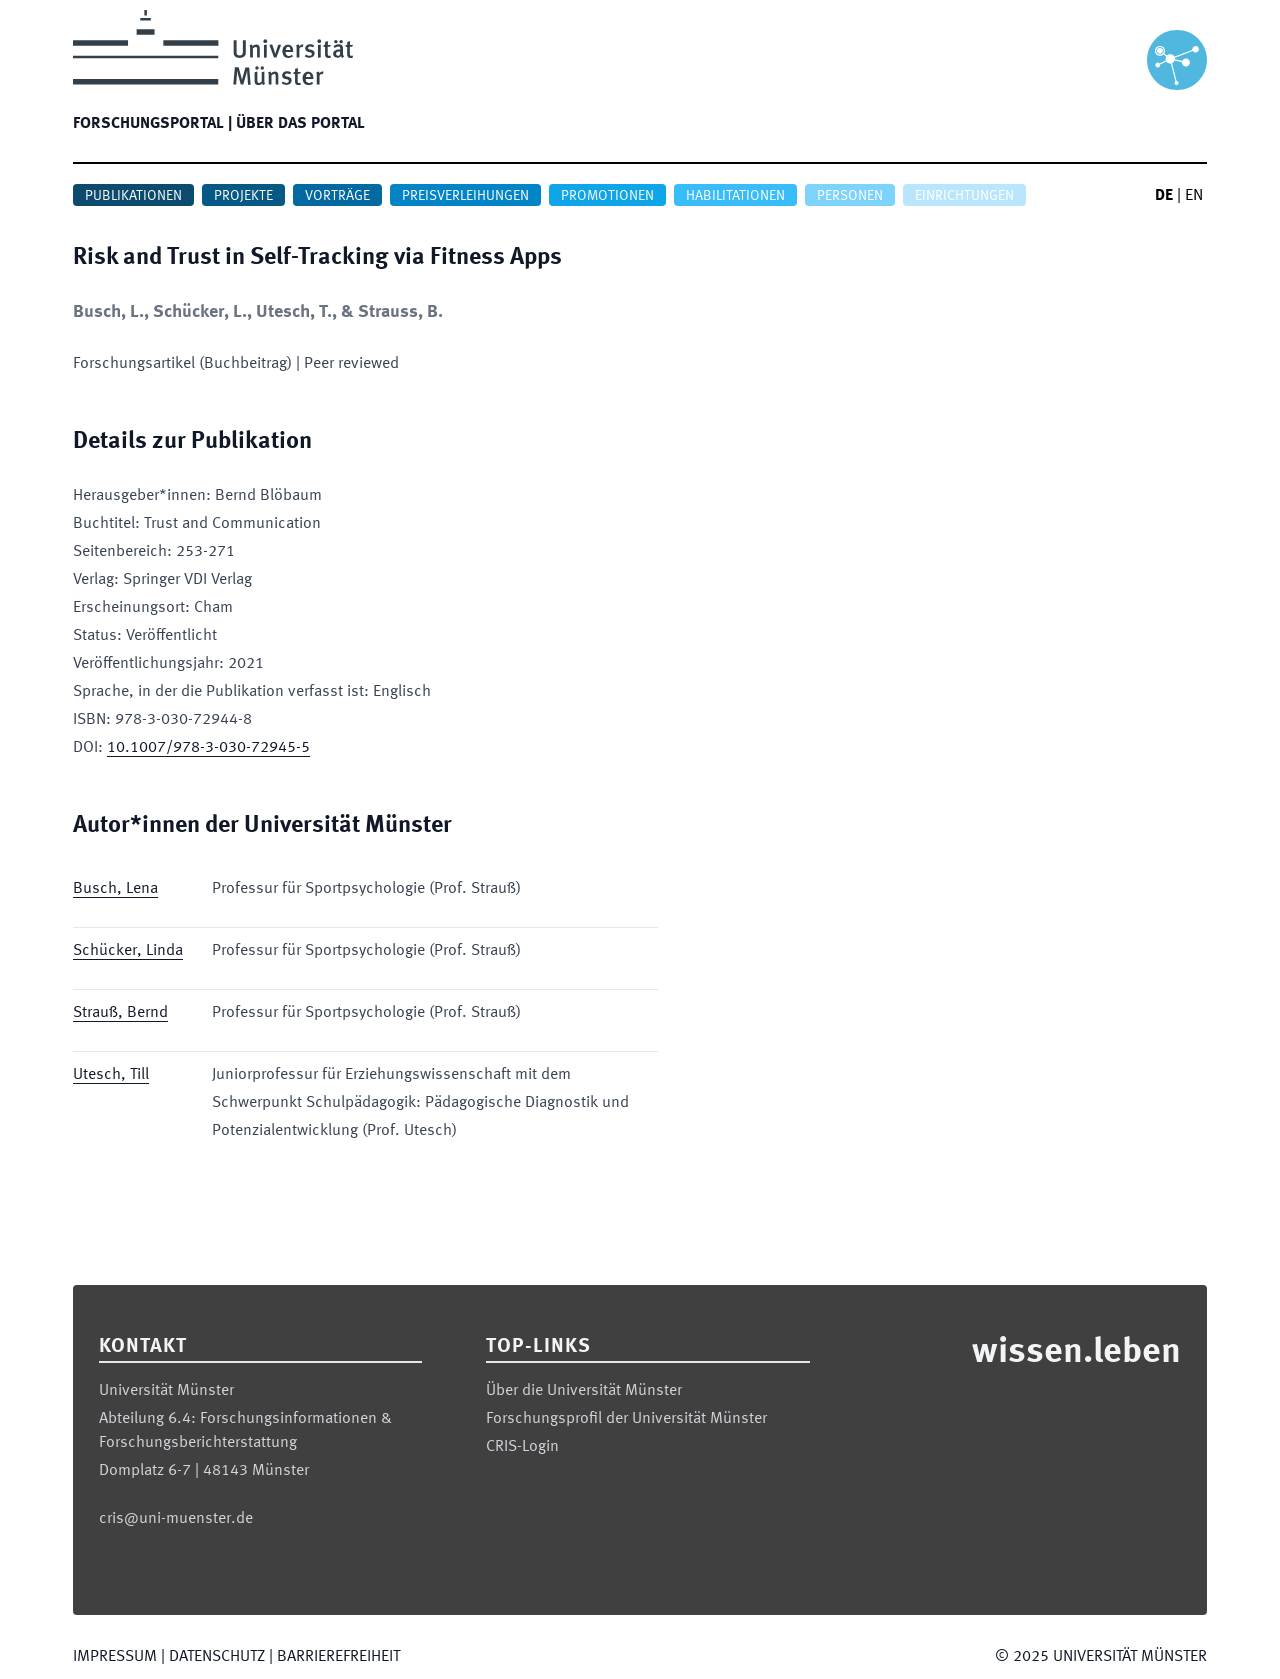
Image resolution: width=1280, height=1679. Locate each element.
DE (1164, 196)
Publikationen (133, 196)
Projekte (243, 196)
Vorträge (337, 196)
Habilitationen (735, 196)
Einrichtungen (964, 196)
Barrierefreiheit (338, 1657)
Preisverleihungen (465, 196)
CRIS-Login (522, 1447)
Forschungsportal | (152, 124)
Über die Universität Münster (584, 1391)
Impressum (115, 1657)
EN (1194, 196)
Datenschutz (217, 1657)
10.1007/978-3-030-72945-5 (208, 748)
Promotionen (607, 196)
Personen (850, 196)
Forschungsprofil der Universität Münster (626, 1419)
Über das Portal (300, 124)
